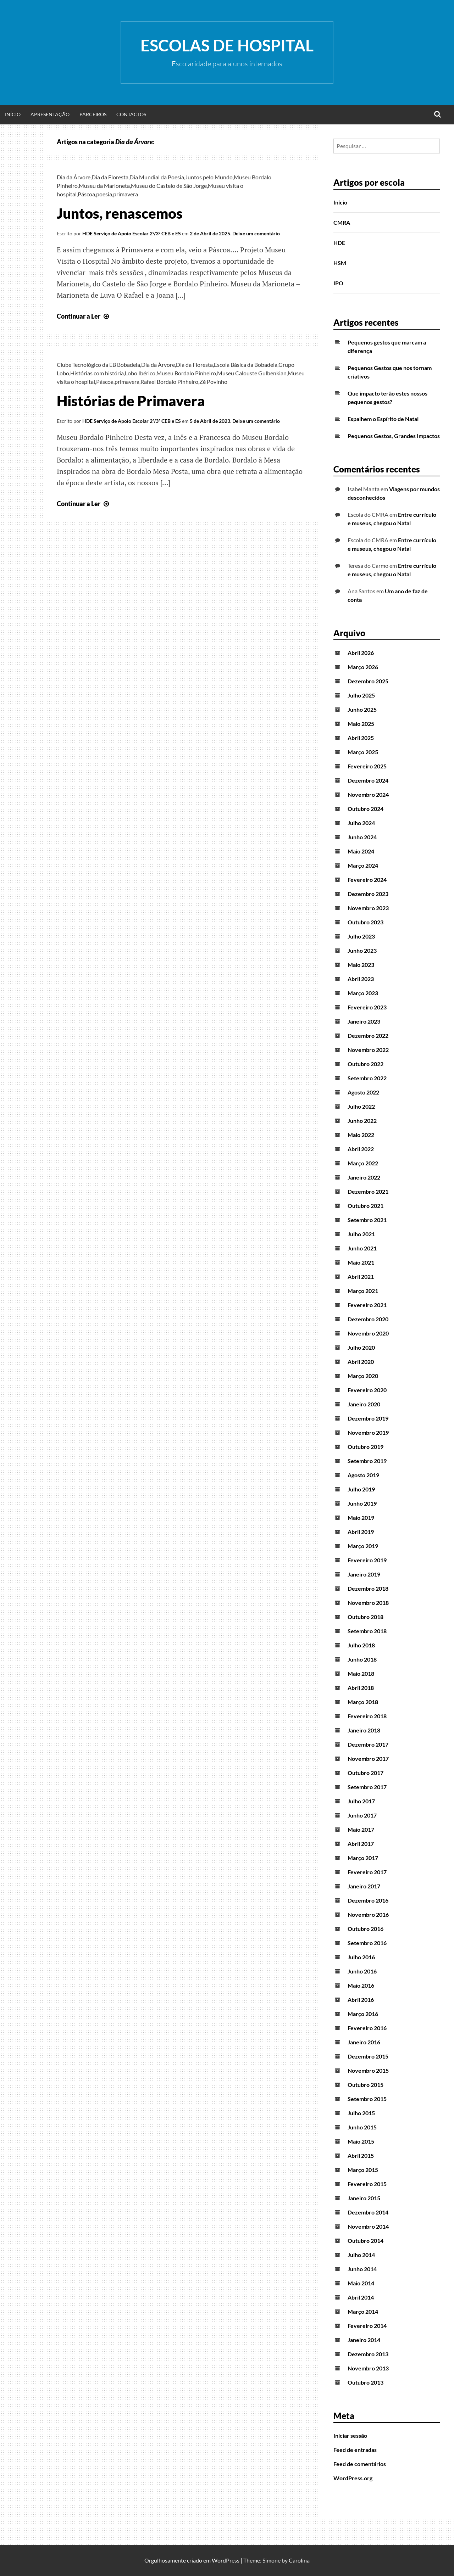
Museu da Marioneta (104, 185)
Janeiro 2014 (364, 2339)
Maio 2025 (361, 723)
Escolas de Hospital (227, 45)
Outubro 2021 (365, 1205)
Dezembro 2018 (368, 1588)
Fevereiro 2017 (367, 1872)
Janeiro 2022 (364, 1177)
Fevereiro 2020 (367, 1390)
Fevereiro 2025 (367, 766)
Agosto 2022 (363, 1092)
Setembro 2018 (367, 1631)
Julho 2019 (361, 1489)
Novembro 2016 (368, 1914)
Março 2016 (363, 2013)
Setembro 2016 (367, 1942)
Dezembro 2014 (368, 2212)
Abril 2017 (361, 1843)
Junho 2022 (362, 1120)
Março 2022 (363, 1163)
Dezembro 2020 (368, 1319)
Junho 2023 (362, 950)
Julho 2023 (361, 936)
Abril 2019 (361, 1531)
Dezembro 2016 (368, 1900)
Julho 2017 (361, 1801)
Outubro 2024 (365, 808)
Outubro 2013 (365, 2382)
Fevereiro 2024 (367, 879)
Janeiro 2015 (364, 2198)
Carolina (299, 2560)
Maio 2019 (361, 1517)
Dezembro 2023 (368, 893)
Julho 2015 (361, 2113)
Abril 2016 (361, 1999)
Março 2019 (363, 1545)
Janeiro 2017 (364, 1886)
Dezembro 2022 (368, 1035)
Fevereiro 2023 (367, 1007)
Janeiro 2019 (364, 1574)
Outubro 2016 (365, 1928)
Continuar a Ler (84, 316)
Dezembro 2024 (368, 780)
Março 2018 (363, 1701)
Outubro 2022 (365, 1063)
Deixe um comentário (256, 233)
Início (13, 114)
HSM (339, 262)
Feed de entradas (355, 2449)
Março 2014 (363, 2311)
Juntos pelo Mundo (209, 177)
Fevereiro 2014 (367, 2325)
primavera (125, 194)
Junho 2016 (362, 1971)
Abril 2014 (361, 2297)
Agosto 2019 (363, 1475)
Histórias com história (97, 373)
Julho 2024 (361, 822)
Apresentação (50, 114)
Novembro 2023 (368, 908)
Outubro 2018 (365, 1616)
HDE (339, 242)
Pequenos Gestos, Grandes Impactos (394, 435)
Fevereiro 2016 (367, 2028)
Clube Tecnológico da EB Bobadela (98, 364)
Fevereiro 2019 (367, 1560)
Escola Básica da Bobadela (245, 364)
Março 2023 (363, 993)
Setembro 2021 (367, 1219)
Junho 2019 (362, 1503)
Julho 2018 (361, 1645)
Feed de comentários (359, 2463)
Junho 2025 (362, 709)
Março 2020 (363, 1375)
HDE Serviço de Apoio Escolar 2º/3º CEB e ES (131, 233)
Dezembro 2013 (368, 2354)
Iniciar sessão (350, 2435)
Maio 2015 (361, 2141)
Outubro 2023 (365, 922)
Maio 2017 (361, 1829)
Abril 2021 (361, 1276)
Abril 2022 (361, 1149)
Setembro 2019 (367, 1460)
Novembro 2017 (368, 1758)
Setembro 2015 (367, 2098)
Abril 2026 (361, 652)
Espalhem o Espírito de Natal (383, 418)
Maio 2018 (361, 1673)
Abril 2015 (361, 2155)
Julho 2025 (361, 695)
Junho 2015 (362, 2127)
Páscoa (86, 194)
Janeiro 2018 (364, 1730)
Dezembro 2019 (368, 1418)
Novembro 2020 (368, 1333)
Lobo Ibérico (140, 373)
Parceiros (92, 114)
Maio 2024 (361, 851)
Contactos (131, 114)
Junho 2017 (362, 1815)
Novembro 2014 (368, 2226)
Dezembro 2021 (368, 1191)
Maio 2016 (361, 1985)
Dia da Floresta (110, 177)
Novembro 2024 (368, 794)
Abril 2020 (361, 1361)
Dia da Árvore (73, 177)
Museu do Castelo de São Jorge (169, 185)
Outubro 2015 (365, 2084)
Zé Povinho (213, 381)
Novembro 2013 (368, 2368)
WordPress (225, 2560)
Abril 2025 (361, 737)
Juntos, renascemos (120, 213)
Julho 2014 (361, 2254)
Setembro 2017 (367, 1786)
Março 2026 (363, 666)
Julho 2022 (361, 1106)
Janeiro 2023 (364, 1021)
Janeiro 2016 (364, 2042)
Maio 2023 (361, 964)
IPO (338, 283)
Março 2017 (363, 1857)
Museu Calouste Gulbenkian (252, 373)
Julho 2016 (361, 1957)
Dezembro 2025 (368, 681)
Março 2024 (363, 865)
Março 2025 (363, 752)
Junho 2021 (362, 1248)
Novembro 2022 (368, 1049)
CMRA (341, 222)
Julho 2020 (361, 1347)
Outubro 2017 (365, 1772)
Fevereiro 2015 (367, 2183)
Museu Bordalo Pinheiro (186, 373)
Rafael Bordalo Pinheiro (169, 381)
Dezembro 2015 (368, 2056)
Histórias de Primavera (131, 400)
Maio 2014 (361, 2283)
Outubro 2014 (365, 2240)
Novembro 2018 (368, 1602)
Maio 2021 (361, 1262)
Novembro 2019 (368, 1432)
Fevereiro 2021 (367, 1304)
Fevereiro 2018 (367, 1716)
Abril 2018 (361, 1687)
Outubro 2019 (365, 1446)
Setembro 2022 (367, 1078)
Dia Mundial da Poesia (156, 177)
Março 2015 (363, 2169)
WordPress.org (352, 2478)
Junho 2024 (362, 837)
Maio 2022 (361, 1134)
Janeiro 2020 (364, 1404)
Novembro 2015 (368, 2070)
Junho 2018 (362, 1659)
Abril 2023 (361, 978)
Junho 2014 (362, 2269)
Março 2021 (363, 1290)
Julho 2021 (361, 1234)
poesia (104, 194)
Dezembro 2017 (368, 1744)
